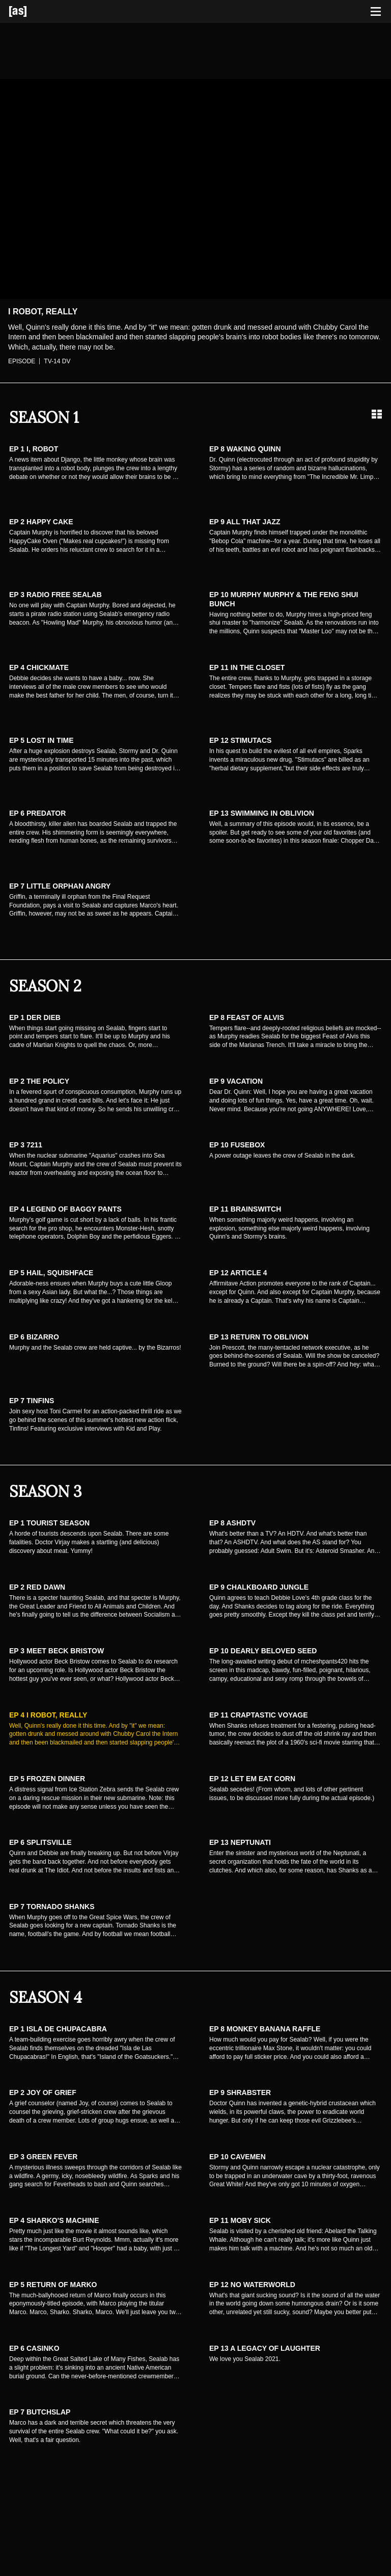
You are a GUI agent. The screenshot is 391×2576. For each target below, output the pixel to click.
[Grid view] (377, 414)
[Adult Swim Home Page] (30, 11)
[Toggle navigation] (376, 12)
